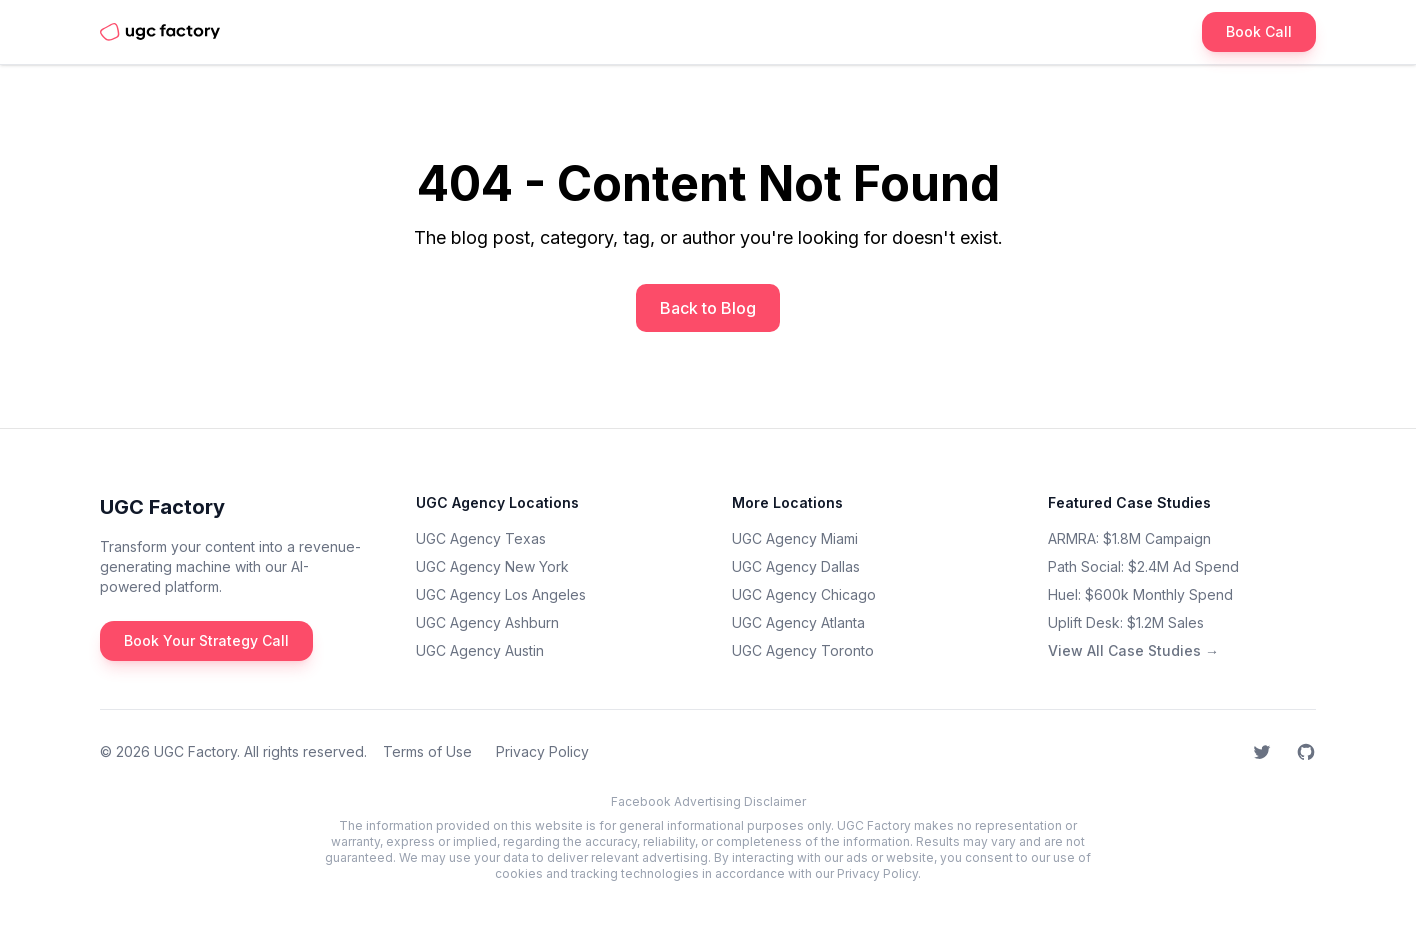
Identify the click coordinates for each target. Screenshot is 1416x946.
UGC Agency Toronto (803, 650)
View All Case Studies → (1133, 650)
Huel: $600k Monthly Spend (1140, 594)
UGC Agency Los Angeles (501, 594)
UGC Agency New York (492, 566)
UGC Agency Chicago (804, 594)
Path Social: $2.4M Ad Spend (1143, 566)
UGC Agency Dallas (796, 566)
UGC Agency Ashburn (487, 622)
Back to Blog (708, 308)
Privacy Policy (542, 751)
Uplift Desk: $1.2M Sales (1126, 622)
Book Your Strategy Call (206, 640)
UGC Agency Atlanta (798, 622)
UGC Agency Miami (795, 538)
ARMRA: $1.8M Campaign (1129, 538)
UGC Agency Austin (480, 650)
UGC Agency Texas (481, 538)
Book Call (1259, 31)
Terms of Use (427, 751)
